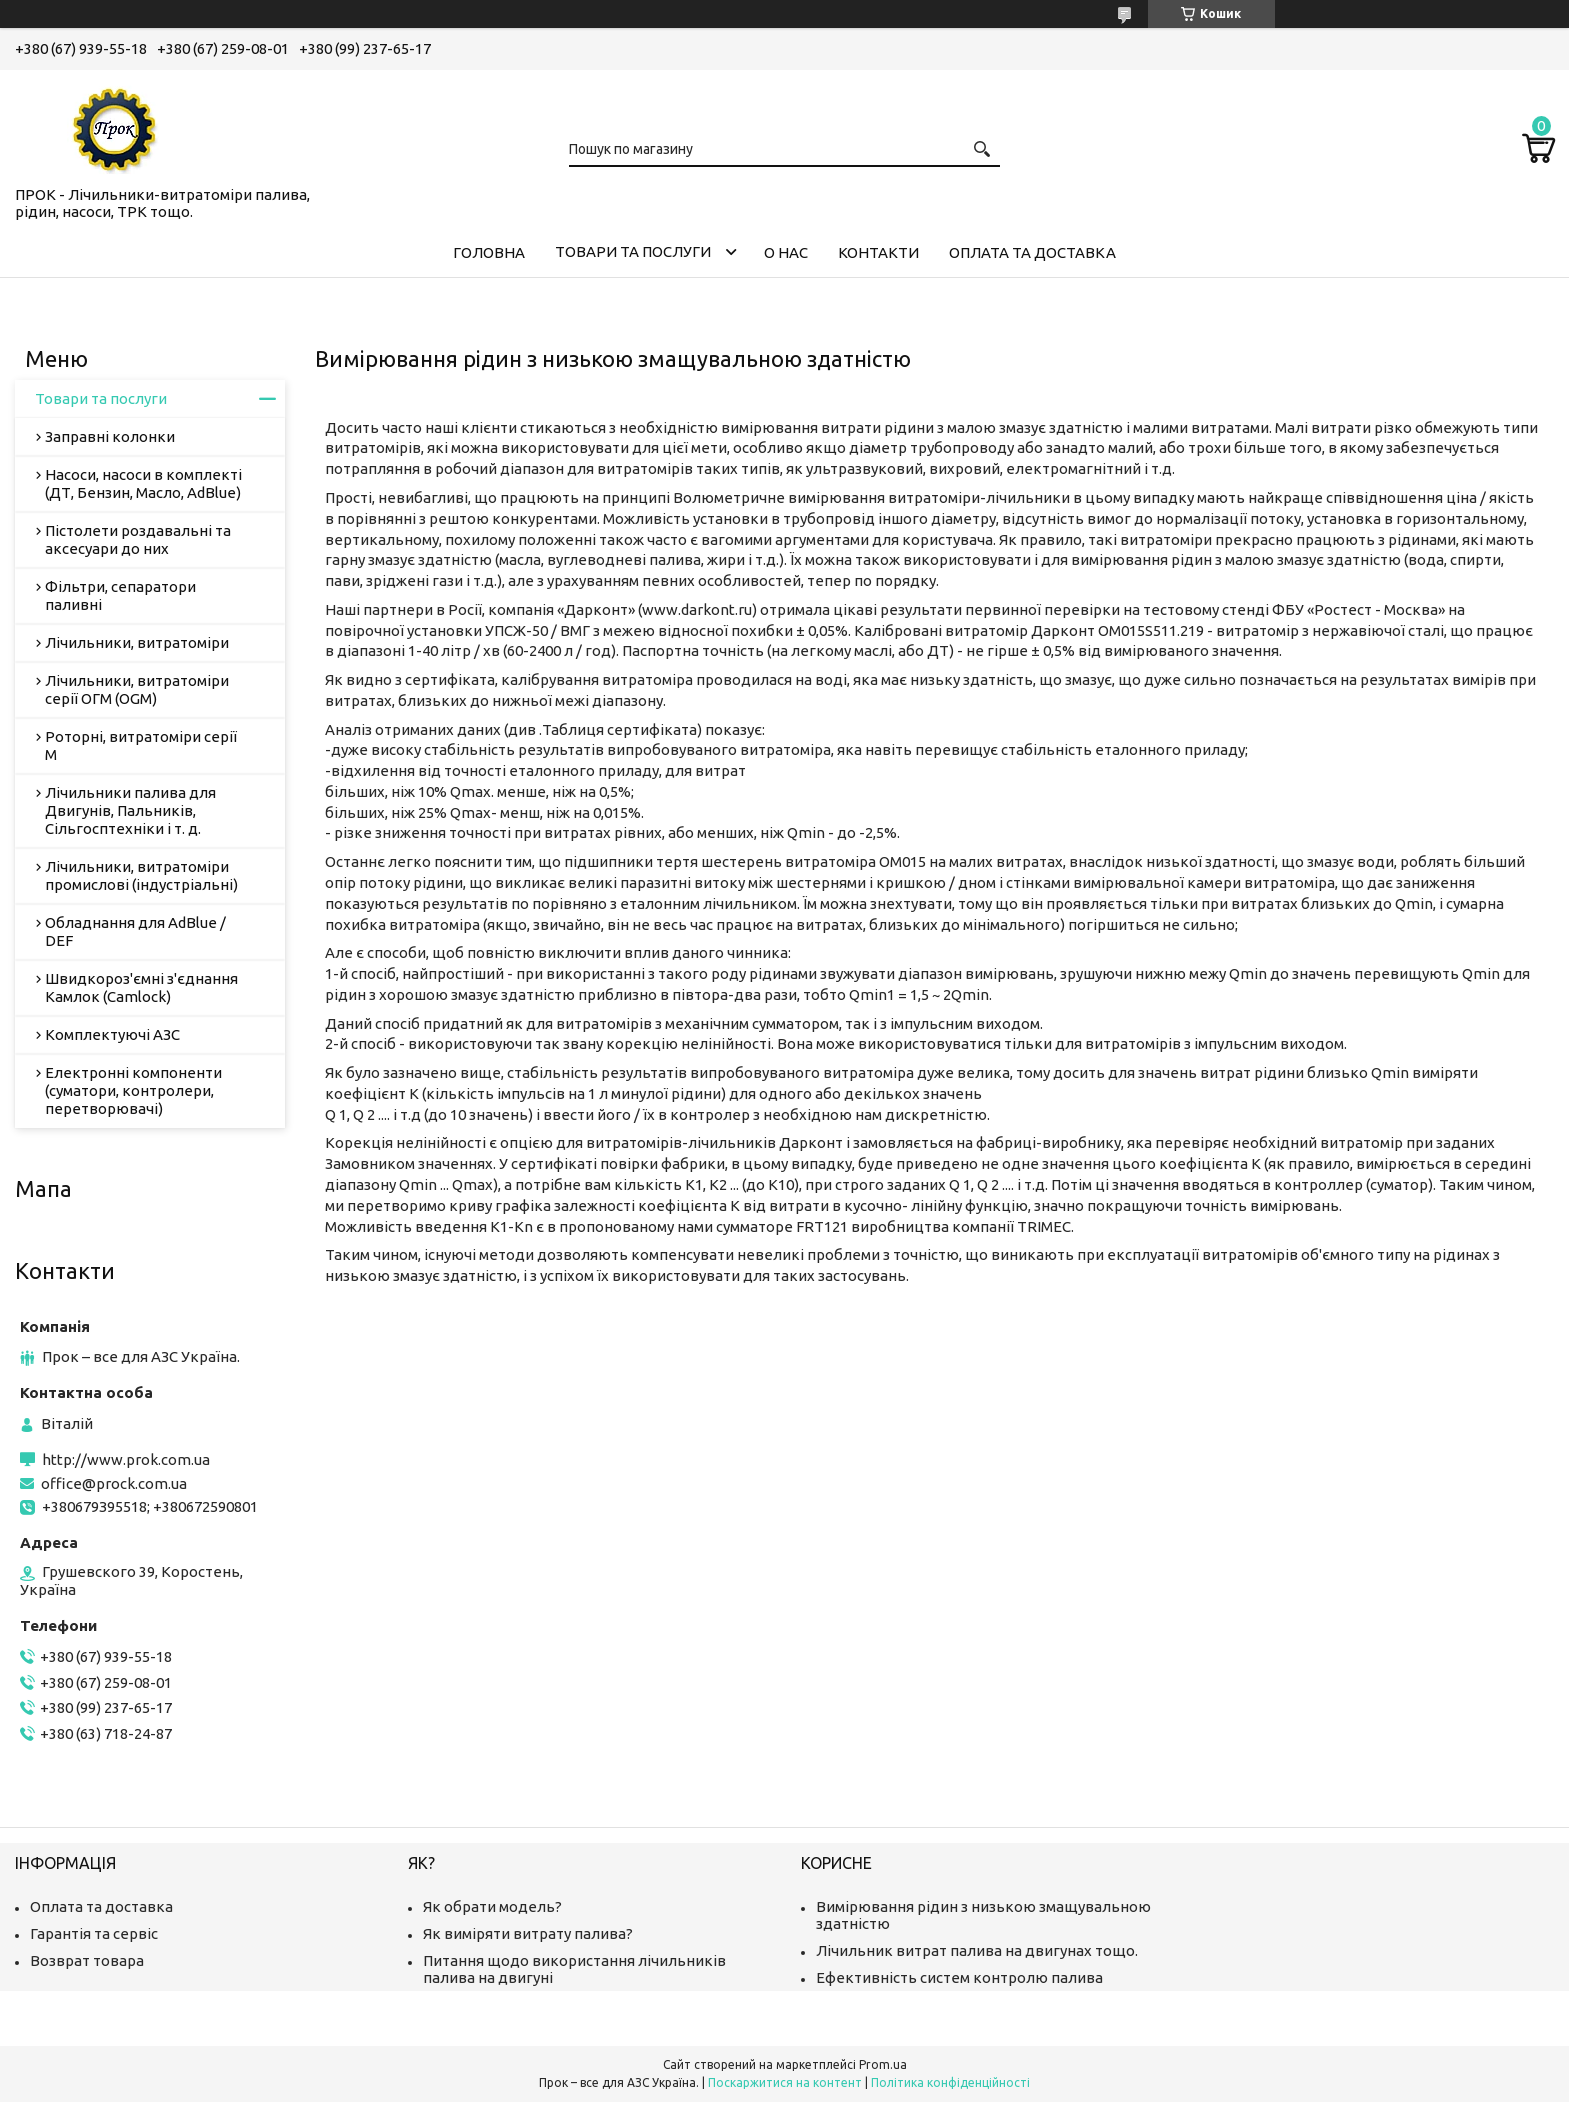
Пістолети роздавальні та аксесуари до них (138, 539)
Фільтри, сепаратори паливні (120, 595)
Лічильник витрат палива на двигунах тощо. (977, 1950)
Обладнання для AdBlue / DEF (135, 931)
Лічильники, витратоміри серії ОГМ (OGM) (137, 689)
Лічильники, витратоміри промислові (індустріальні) (141, 875)
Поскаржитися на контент (785, 2082)
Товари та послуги (633, 251)
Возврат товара (87, 1960)
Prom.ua (883, 2064)
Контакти (878, 252)
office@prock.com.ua (114, 1483)
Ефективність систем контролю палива (959, 1977)
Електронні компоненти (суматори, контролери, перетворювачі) (133, 1090)
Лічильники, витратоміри (137, 642)
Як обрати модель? (492, 1906)
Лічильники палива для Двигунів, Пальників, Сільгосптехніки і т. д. (130, 810)
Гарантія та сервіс (94, 1933)
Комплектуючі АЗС (112, 1034)
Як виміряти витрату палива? (528, 1933)
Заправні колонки (110, 436)
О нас (786, 252)
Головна (489, 252)
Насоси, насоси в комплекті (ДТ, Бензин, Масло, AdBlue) (143, 483)
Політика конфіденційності (950, 2082)
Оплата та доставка (1032, 252)
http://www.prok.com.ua (126, 1459)
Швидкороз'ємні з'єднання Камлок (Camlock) (141, 987)
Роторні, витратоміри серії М (141, 745)
